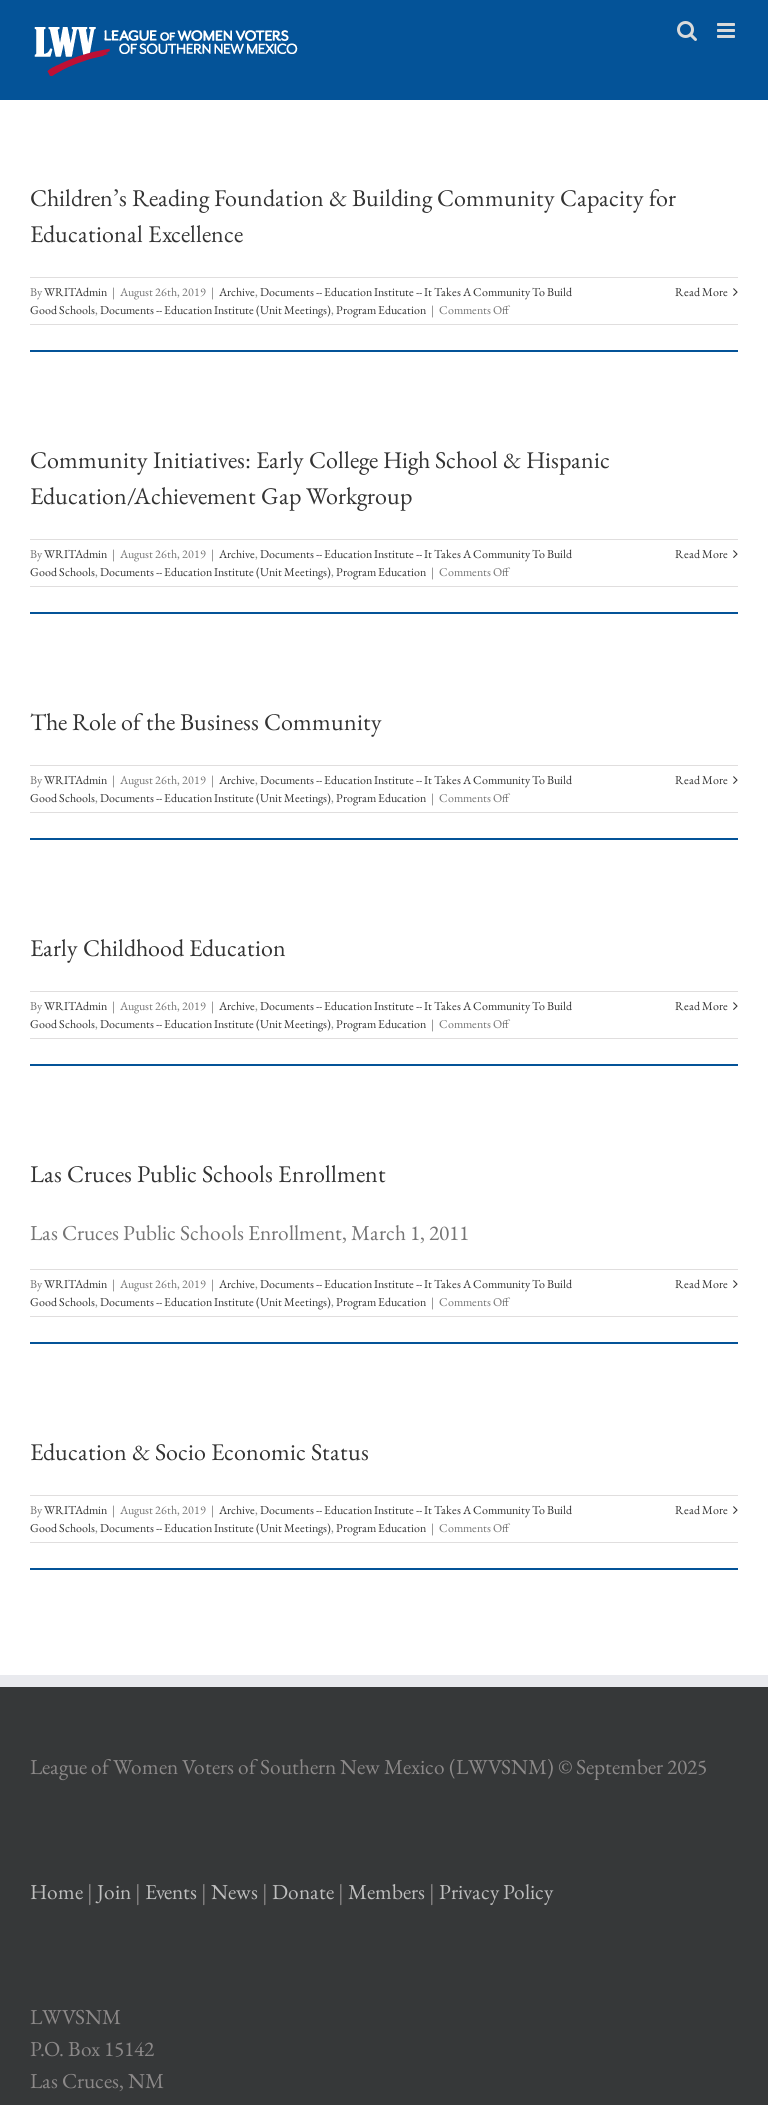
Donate (303, 1891)
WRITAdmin (75, 292)
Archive (237, 292)
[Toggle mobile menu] (727, 30)
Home (56, 1891)
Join (114, 1891)
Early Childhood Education (158, 947)
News (234, 1891)
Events (171, 1891)
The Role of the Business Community (206, 721)
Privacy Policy (496, 1891)
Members (386, 1891)
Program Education (381, 310)
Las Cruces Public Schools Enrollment (208, 1173)
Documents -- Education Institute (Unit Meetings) (215, 310)
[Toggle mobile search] (687, 30)
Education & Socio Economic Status (199, 1451)
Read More (701, 292)
